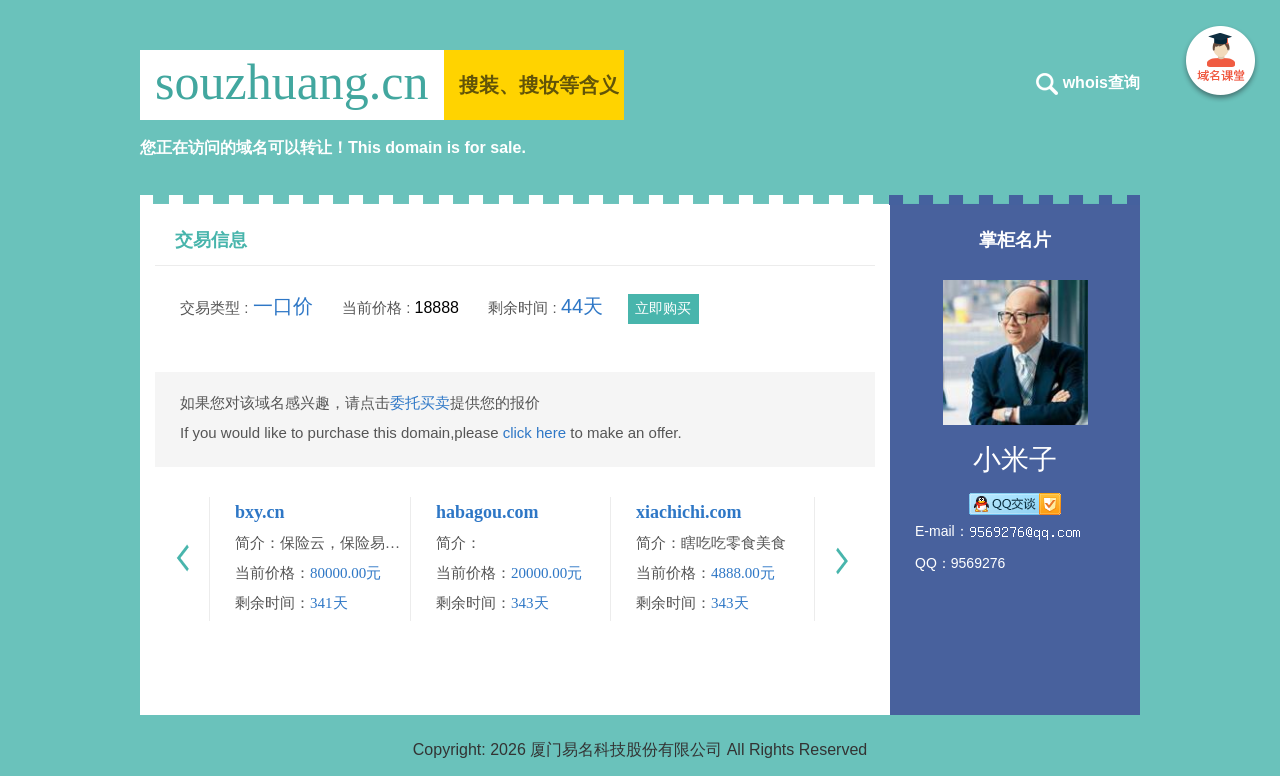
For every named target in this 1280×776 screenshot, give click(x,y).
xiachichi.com (689, 512)
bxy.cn (260, 512)
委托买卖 (420, 402)
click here (534, 432)
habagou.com (487, 512)
